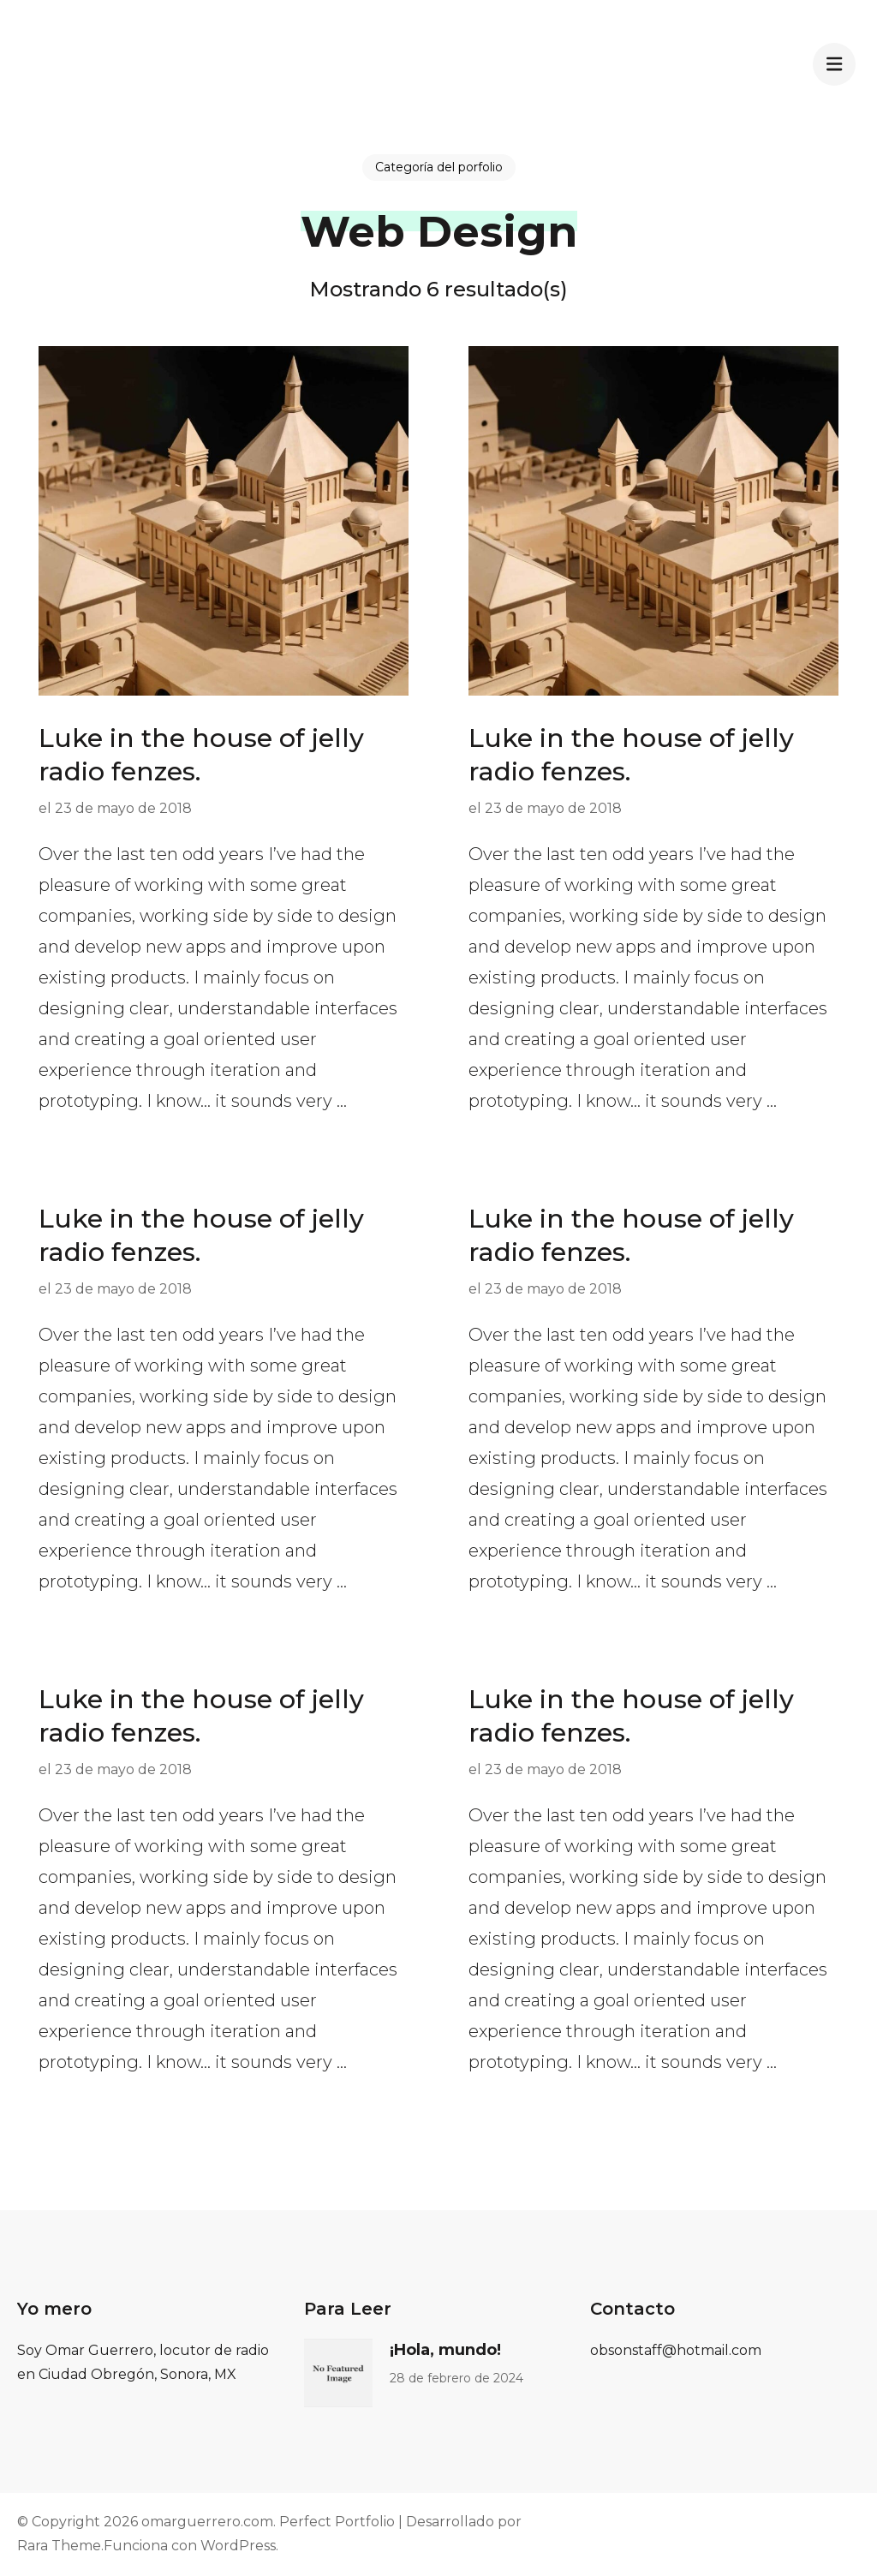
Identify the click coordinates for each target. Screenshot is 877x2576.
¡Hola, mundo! (445, 2349)
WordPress (238, 2545)
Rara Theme (59, 2545)
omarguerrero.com (207, 2521)
